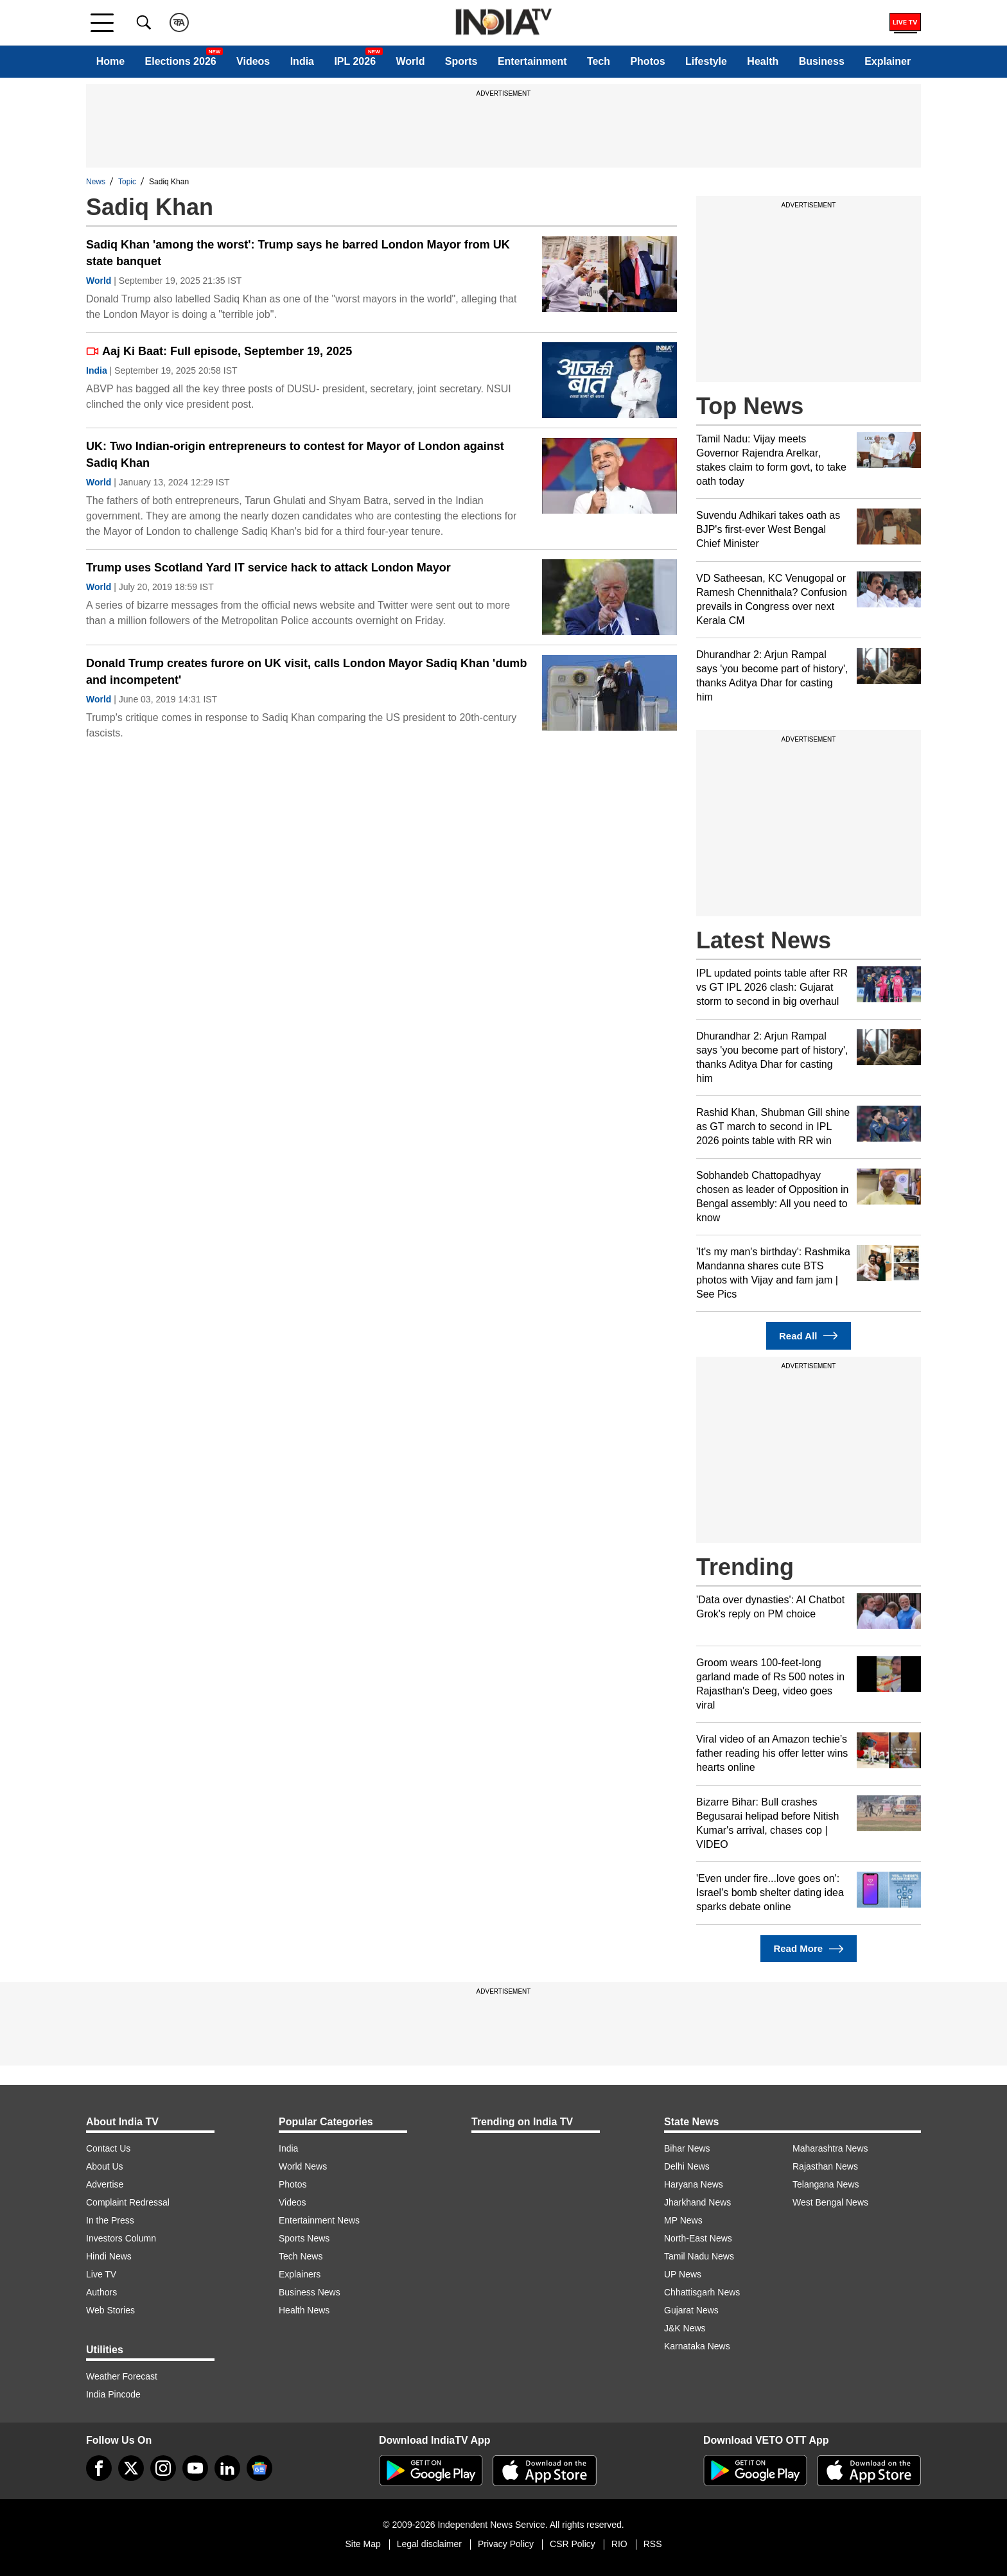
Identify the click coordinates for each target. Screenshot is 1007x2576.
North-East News (698, 2238)
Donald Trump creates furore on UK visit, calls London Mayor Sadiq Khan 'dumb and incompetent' (306, 671)
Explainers (299, 2274)
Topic (127, 181)
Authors (101, 2292)
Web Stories (110, 2310)
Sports (461, 61)
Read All (808, 1335)
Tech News (300, 2256)
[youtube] (195, 2468)
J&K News (685, 2328)
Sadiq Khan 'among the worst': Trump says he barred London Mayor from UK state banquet (298, 253)
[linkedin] (227, 2468)
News (95, 181)
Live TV (101, 2274)
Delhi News (687, 2166)
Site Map (362, 2544)
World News (303, 2166)
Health (762, 61)
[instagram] (163, 2468)
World (410, 61)
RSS (653, 2544)
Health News (304, 2310)
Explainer (887, 61)
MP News (683, 2220)
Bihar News (687, 2148)
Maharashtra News (830, 2148)
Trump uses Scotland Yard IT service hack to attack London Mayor (268, 567)
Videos (253, 61)
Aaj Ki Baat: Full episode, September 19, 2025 (219, 351)
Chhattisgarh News (702, 2292)
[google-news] (259, 2468)
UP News (682, 2274)
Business (822, 61)
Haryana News (693, 2184)
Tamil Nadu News (699, 2256)
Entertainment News (319, 2220)
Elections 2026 (180, 61)
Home (110, 61)
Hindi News (109, 2256)
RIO (619, 2544)
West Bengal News (830, 2202)
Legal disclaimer (429, 2544)
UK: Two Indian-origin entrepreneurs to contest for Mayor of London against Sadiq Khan (295, 454)
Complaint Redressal (128, 2202)
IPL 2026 (355, 61)
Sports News (304, 2238)
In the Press (110, 2220)
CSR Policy (572, 2544)
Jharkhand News (697, 2202)
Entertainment (532, 61)
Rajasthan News (825, 2166)
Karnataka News (697, 2346)
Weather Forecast (121, 2376)
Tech (598, 61)
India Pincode (113, 2394)
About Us (104, 2166)
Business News (309, 2292)
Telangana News (825, 2184)
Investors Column (121, 2238)
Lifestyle (706, 61)
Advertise (104, 2184)
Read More (808, 1949)
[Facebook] (99, 2468)
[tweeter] (131, 2468)
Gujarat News (691, 2310)
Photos (647, 61)
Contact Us (108, 2148)
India (302, 61)
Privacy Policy (506, 2544)
